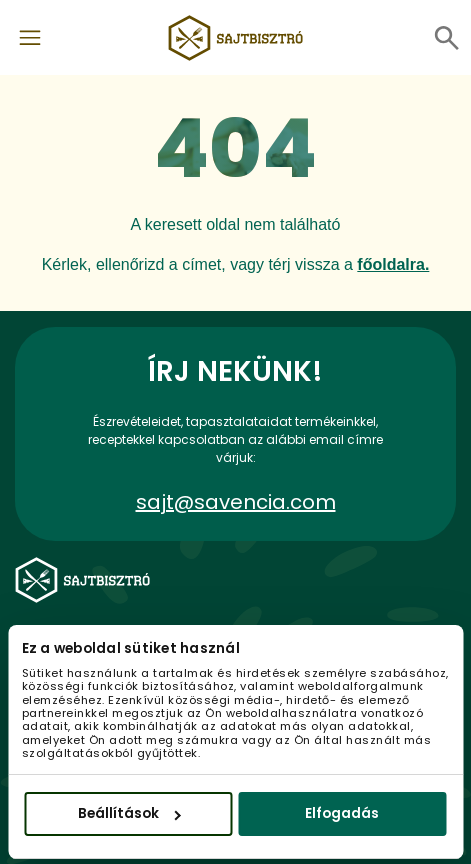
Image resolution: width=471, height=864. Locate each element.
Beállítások (129, 813)
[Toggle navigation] (30, 38)
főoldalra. (393, 264)
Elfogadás (342, 813)
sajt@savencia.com (236, 502)
